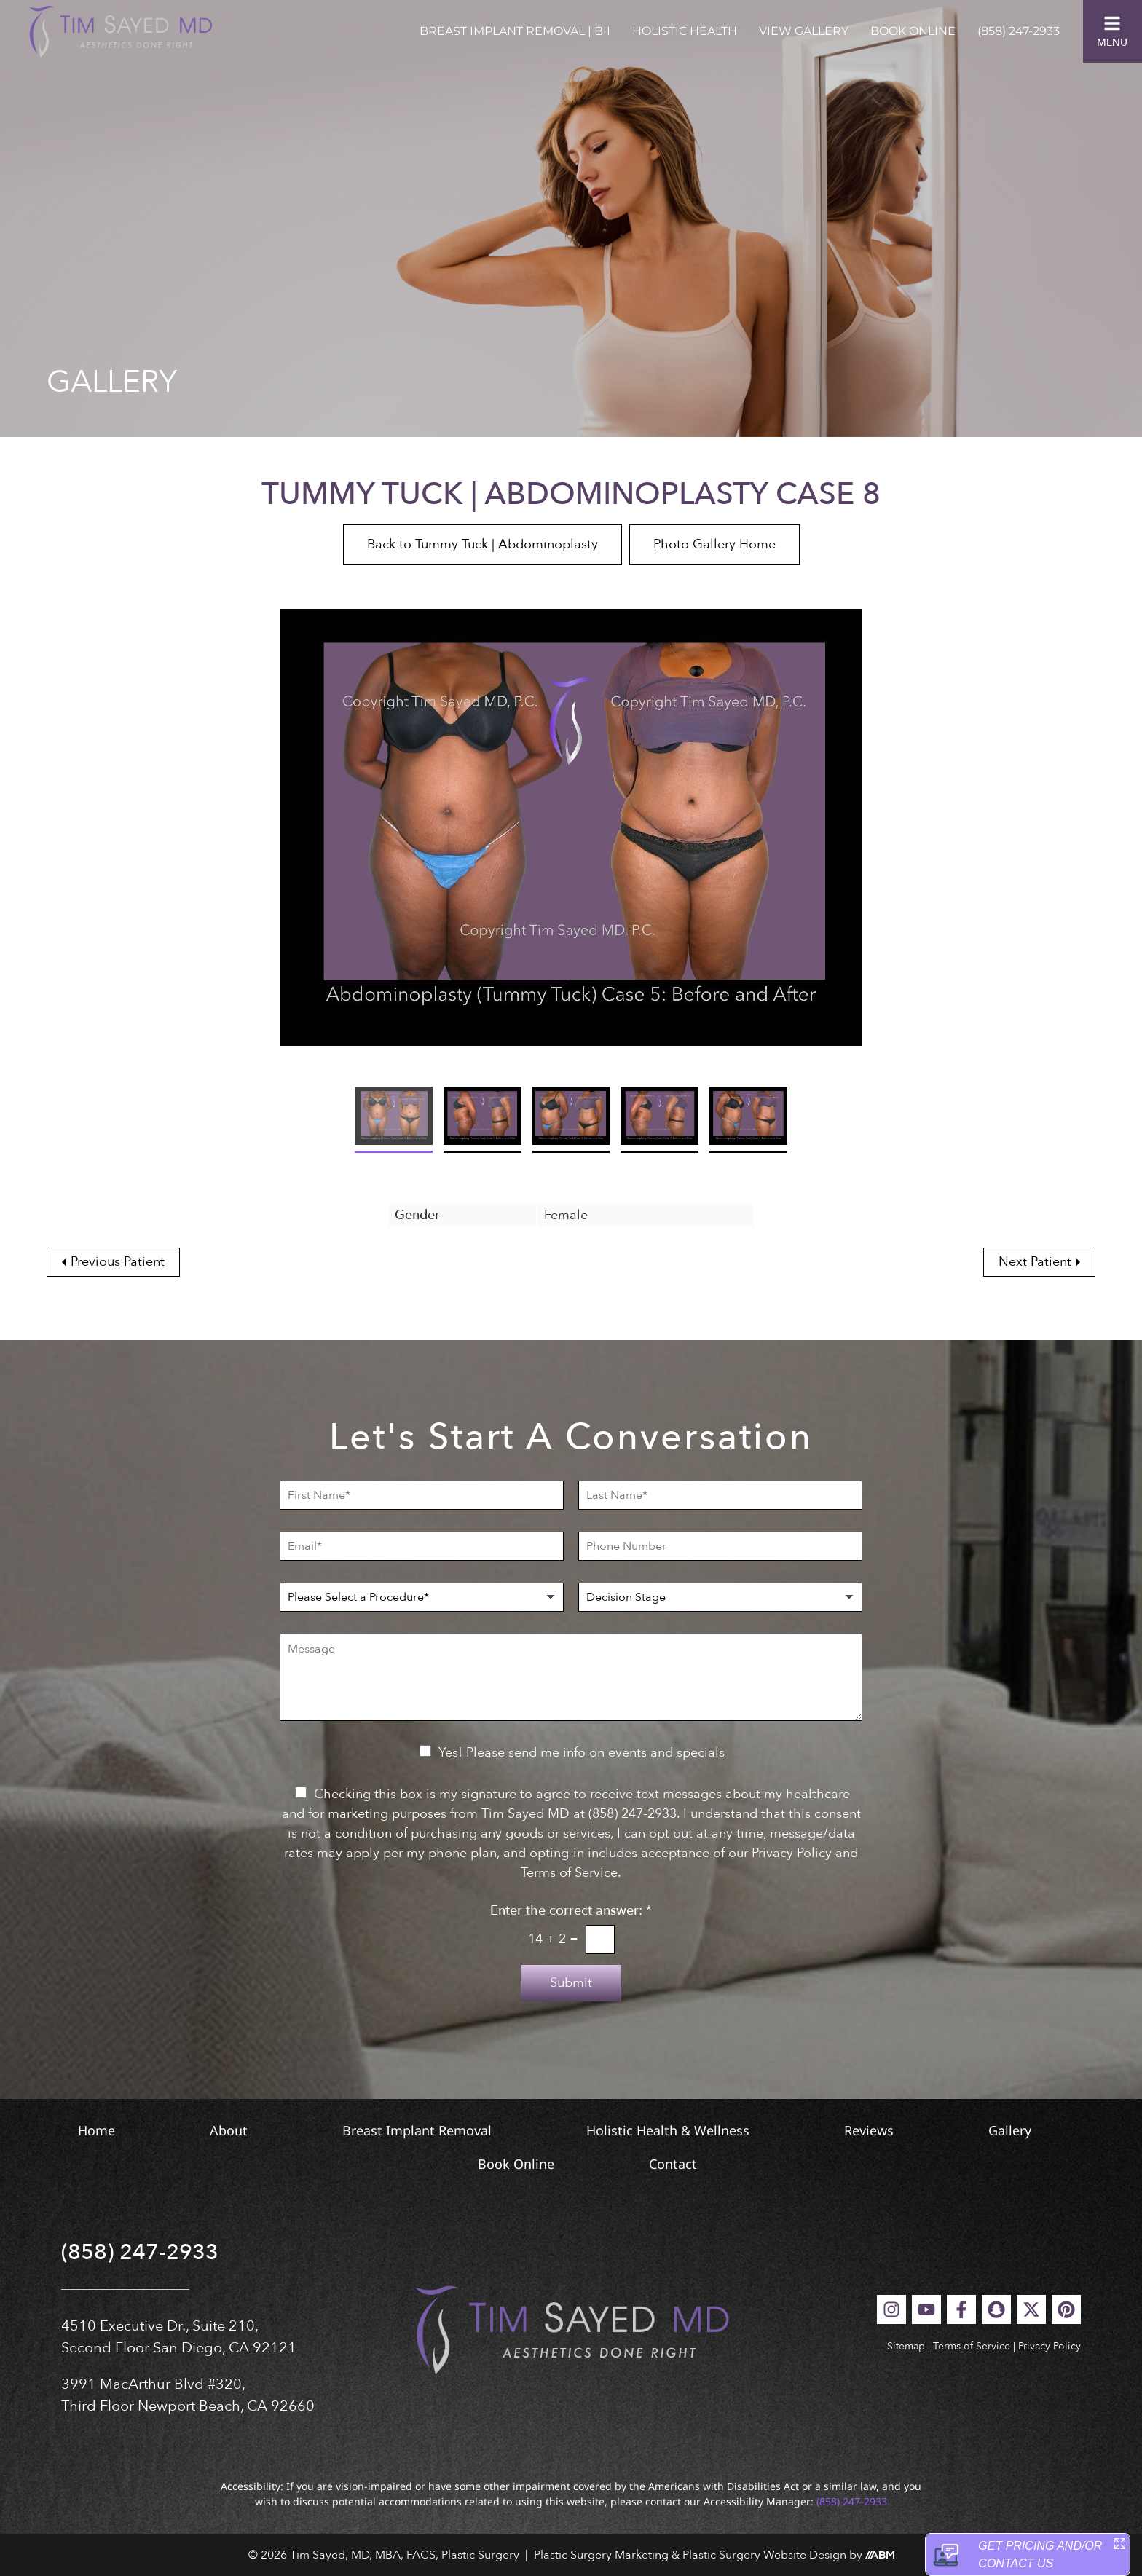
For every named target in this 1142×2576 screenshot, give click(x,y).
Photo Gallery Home (714, 544)
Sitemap (906, 2346)
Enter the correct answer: (571, 1911)
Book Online (913, 31)
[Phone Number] (720, 1546)
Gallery (1009, 2130)
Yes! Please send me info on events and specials (581, 1753)
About (229, 2130)
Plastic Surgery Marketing (601, 2555)
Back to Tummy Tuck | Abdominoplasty (482, 544)
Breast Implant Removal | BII (515, 31)
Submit (571, 1983)
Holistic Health (684, 31)
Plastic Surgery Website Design (764, 2555)
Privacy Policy (1049, 2346)
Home (96, 2130)
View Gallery (803, 31)
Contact (673, 2164)
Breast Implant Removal (417, 2130)
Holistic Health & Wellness (667, 2130)
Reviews (869, 2130)
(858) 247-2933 (1018, 31)
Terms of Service (971, 2346)
